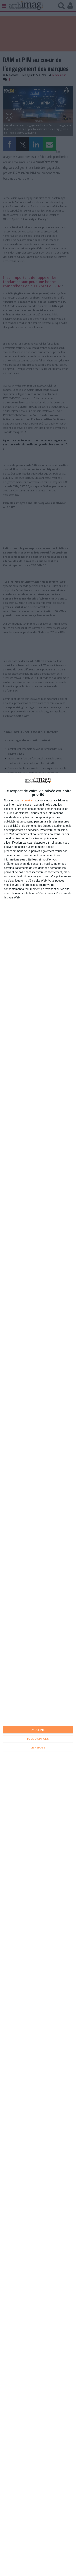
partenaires (27, 800)
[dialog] (38, 1674)
